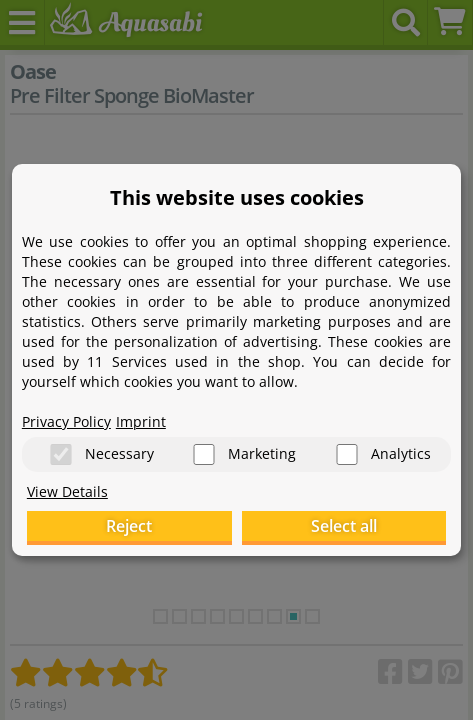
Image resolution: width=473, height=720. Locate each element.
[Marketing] (204, 454)
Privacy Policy (66, 421)
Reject (129, 526)
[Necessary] (61, 454)
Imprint (141, 421)
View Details (67, 491)
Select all (344, 526)
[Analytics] (347, 454)
